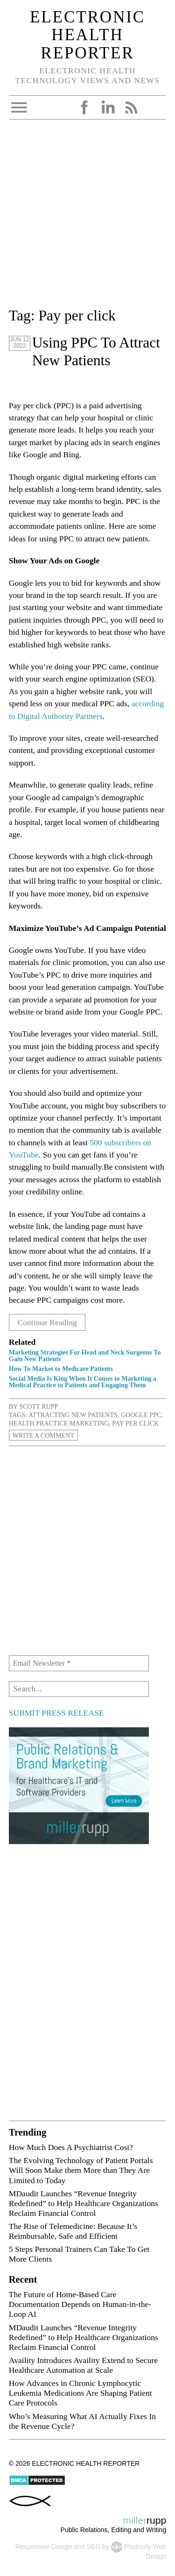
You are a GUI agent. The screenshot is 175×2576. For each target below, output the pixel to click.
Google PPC (141, 1415)
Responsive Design (43, 2546)
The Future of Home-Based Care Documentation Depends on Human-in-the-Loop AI (80, 2304)
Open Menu (19, 107)
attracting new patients (73, 1415)
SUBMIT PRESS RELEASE (56, 1712)
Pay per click (135, 1423)
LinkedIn (108, 107)
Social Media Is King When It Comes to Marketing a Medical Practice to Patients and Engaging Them (82, 1382)
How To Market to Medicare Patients (61, 1368)
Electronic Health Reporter (87, 35)
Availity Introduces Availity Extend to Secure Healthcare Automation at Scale (83, 2365)
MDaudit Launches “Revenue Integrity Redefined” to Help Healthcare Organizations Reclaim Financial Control (83, 2203)
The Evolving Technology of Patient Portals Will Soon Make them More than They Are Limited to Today (81, 2170)
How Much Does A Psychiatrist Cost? (71, 2147)
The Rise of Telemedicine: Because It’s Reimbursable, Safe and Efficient (73, 2231)
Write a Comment (43, 1435)
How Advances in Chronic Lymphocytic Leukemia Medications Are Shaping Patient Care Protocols (80, 2392)
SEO (93, 2546)
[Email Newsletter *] (79, 1663)
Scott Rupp (38, 1406)
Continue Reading (47, 1322)
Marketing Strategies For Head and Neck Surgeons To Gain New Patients (85, 1355)
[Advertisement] (87, 217)
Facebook (84, 107)
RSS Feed (131, 107)
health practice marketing (59, 1423)
